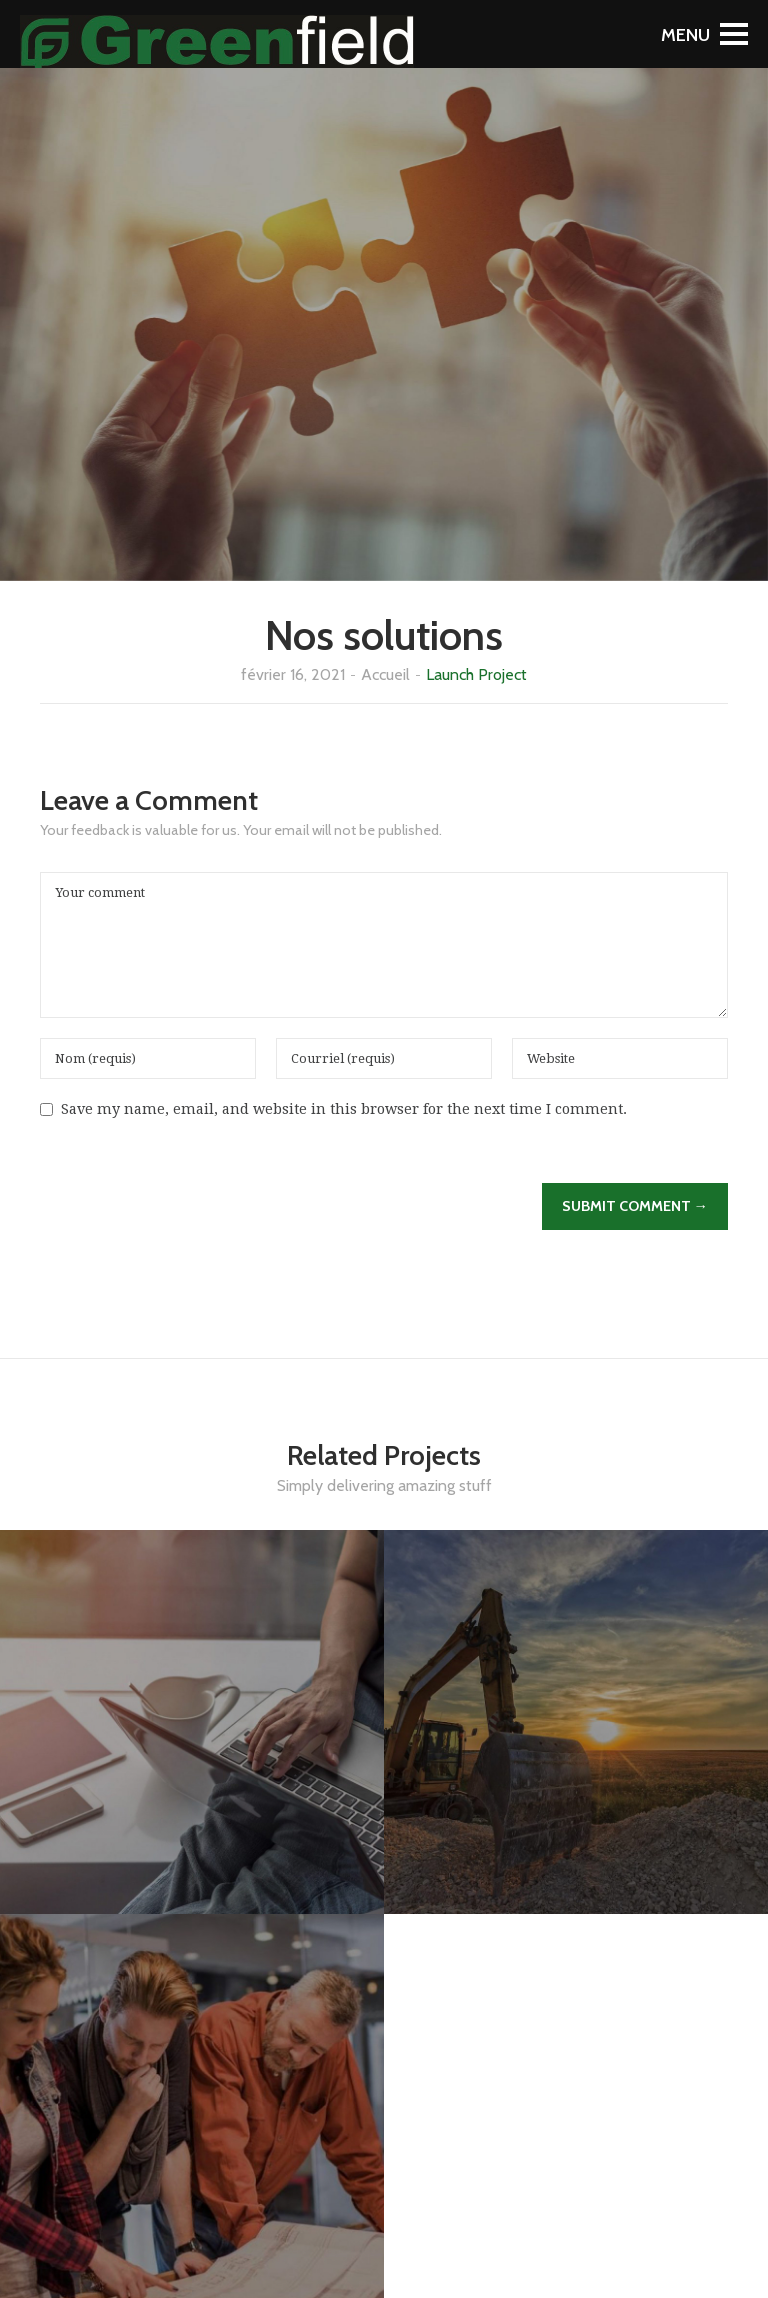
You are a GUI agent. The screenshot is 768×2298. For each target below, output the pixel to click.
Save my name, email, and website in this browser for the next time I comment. (344, 1109)
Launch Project (476, 674)
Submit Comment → (635, 1206)
